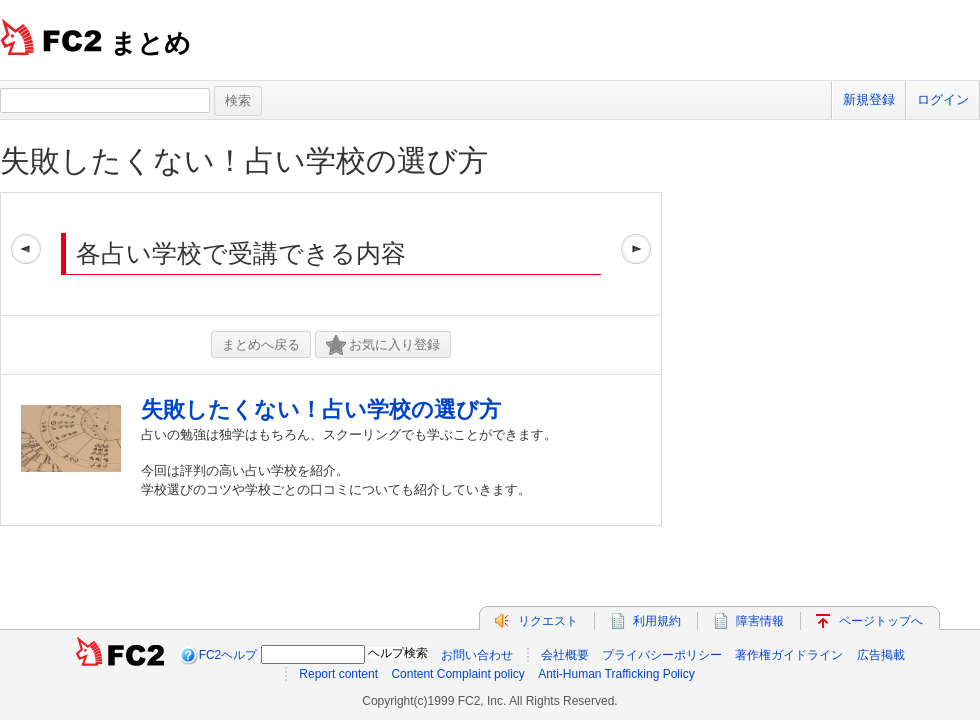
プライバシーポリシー (662, 655)
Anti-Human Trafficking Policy (616, 674)
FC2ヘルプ (228, 655)
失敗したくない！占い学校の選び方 (244, 160)
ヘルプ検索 (398, 653)
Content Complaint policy (457, 674)
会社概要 (565, 655)
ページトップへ (881, 621)
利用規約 (657, 621)
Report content (338, 674)
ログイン (943, 99)
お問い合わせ (477, 655)
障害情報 (760, 621)
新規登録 (869, 99)
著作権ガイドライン (789, 655)
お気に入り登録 (383, 345)
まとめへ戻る (261, 344)
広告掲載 (881, 655)
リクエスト (548, 621)
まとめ (150, 43)
